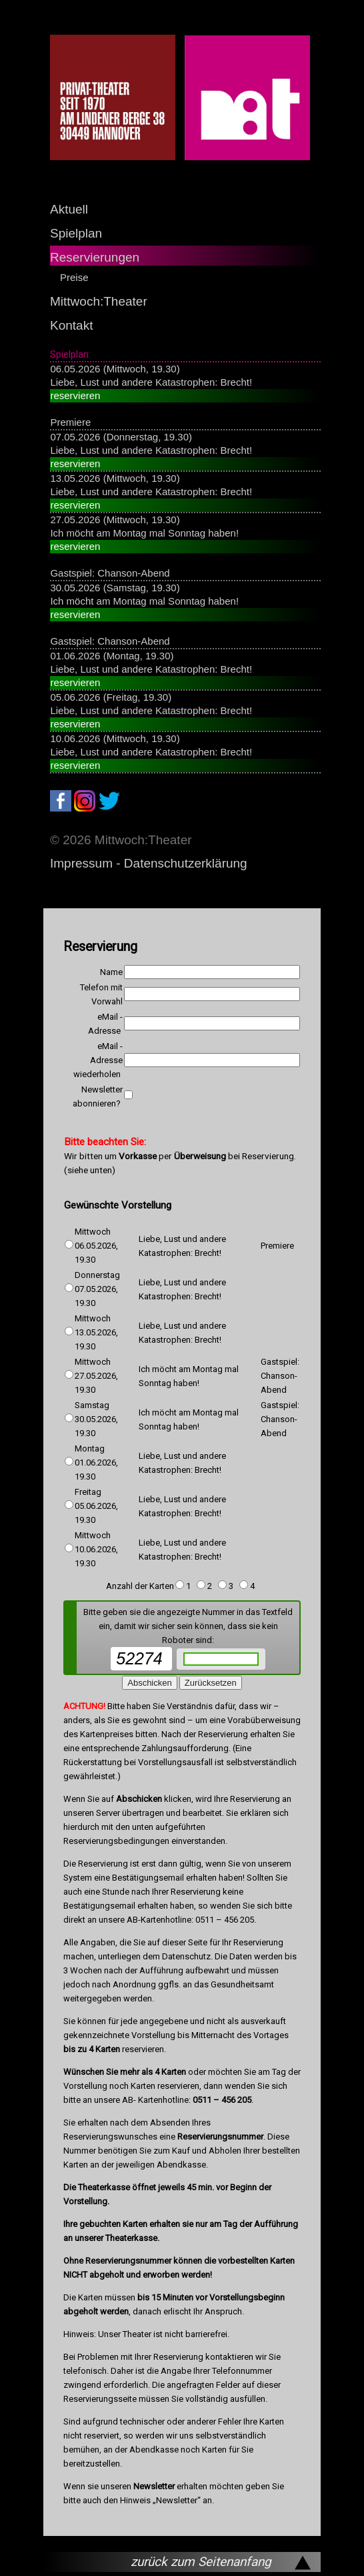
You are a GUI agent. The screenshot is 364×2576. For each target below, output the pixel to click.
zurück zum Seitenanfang (201, 2561)
